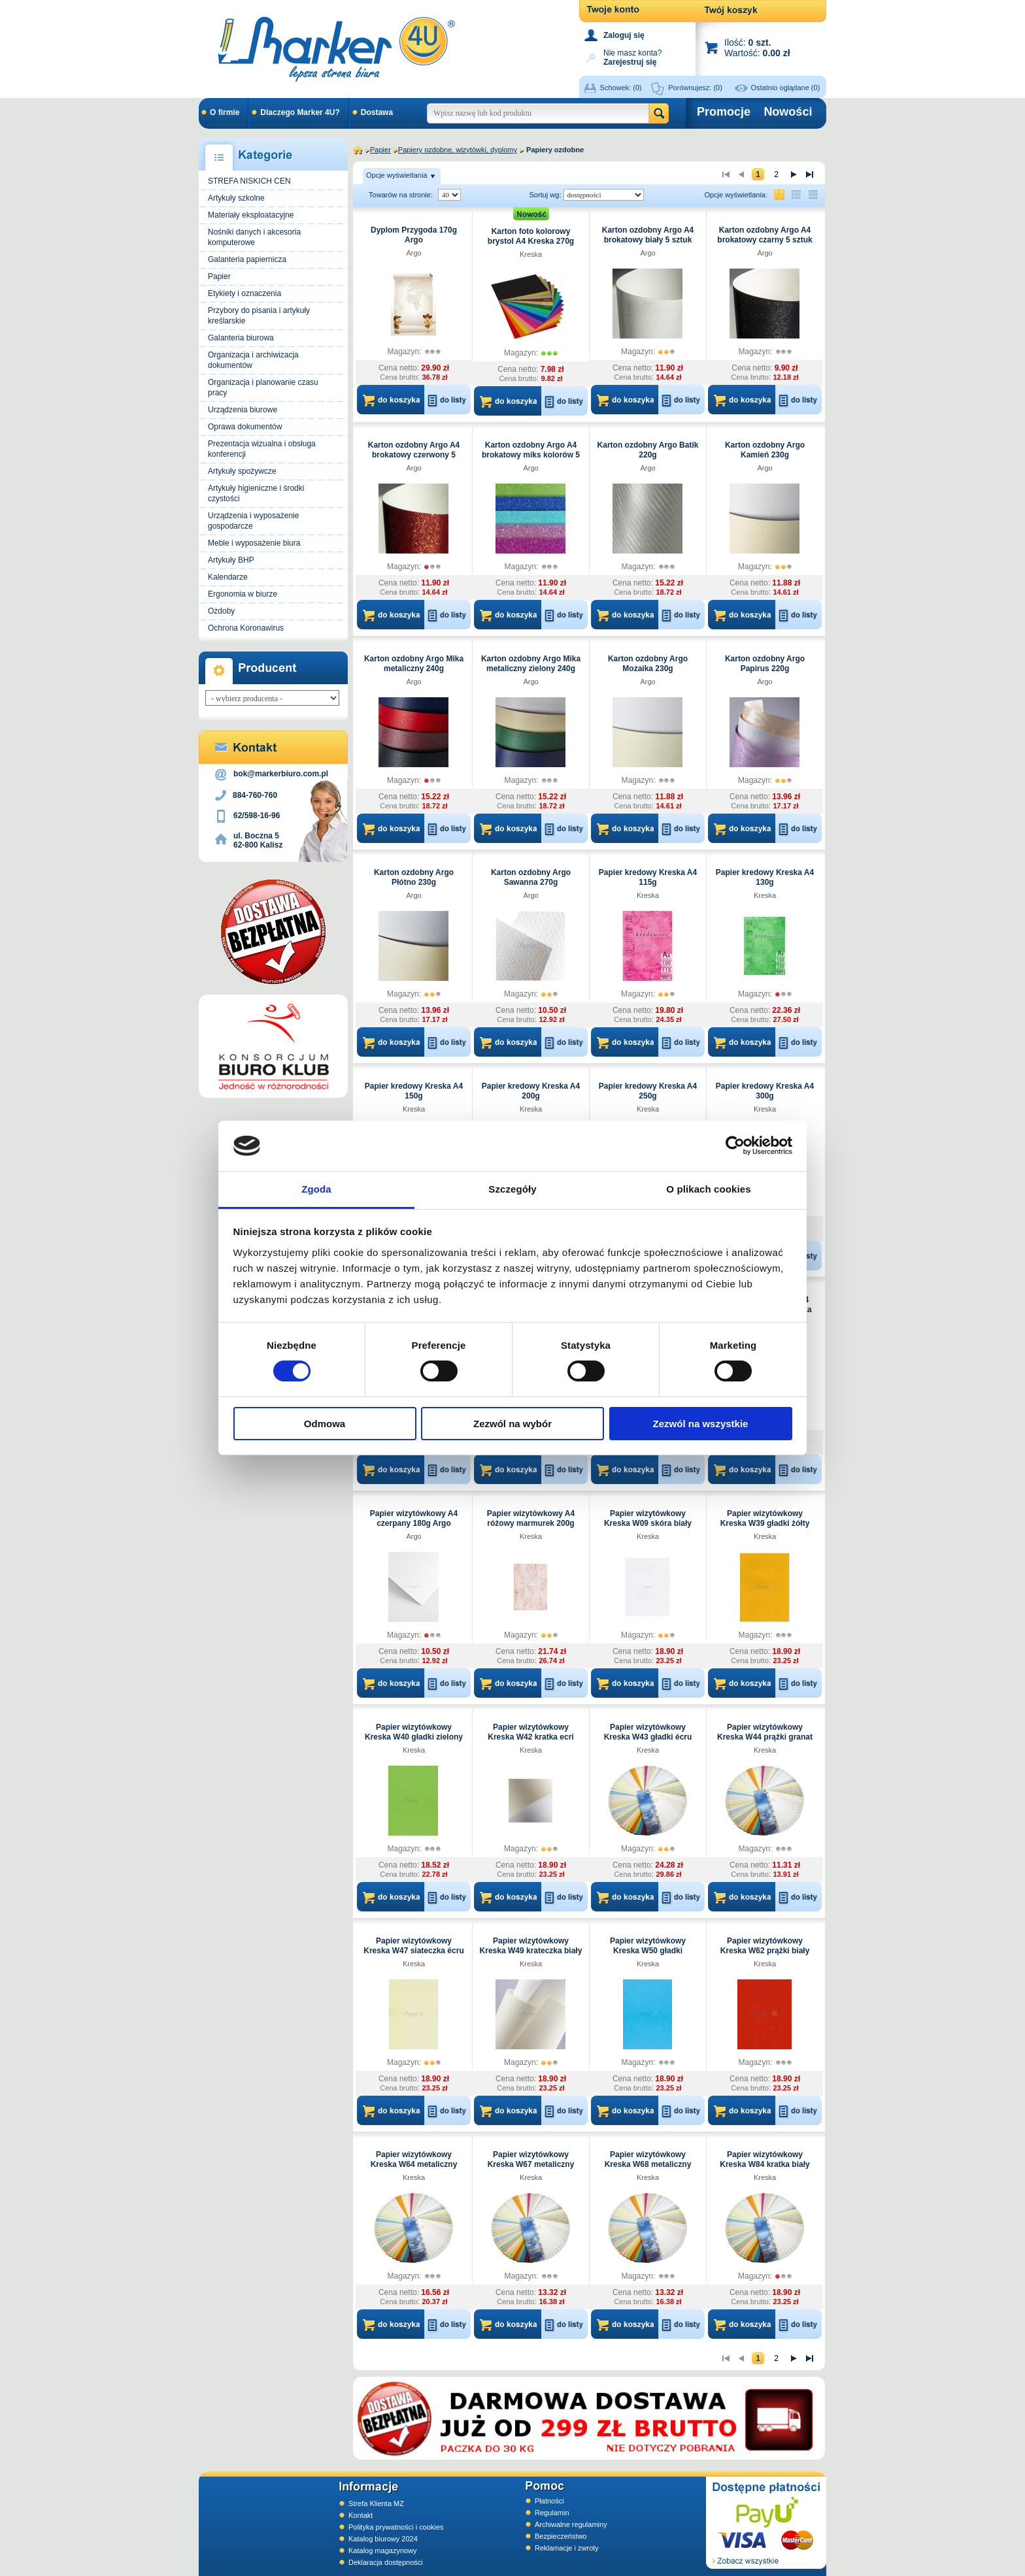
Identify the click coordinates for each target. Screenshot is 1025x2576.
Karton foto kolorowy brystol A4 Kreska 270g (531, 236)
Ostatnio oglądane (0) (785, 87)
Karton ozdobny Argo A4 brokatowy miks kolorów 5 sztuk (531, 454)
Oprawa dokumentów (245, 426)
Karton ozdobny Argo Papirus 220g (765, 663)
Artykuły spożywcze (242, 471)
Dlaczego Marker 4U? (299, 112)
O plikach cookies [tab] (708, 1189)
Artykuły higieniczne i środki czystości (256, 493)
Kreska (531, 254)
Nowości (788, 111)
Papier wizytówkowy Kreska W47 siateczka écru (413, 1945)
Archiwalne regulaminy (571, 2524)
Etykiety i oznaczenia (244, 293)
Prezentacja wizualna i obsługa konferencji (262, 449)
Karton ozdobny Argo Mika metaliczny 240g (413, 663)
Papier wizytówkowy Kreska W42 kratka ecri (530, 1732)
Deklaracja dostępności (385, 2562)
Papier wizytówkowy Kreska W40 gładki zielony (414, 1732)
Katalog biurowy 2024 (383, 2539)
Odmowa (324, 1423)
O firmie (224, 112)
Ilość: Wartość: (757, 47)
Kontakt (360, 2515)
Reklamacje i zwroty (567, 2548)
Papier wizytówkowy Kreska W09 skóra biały (648, 1518)
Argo (413, 253)
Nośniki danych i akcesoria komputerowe (254, 237)
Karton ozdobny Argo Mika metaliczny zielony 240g (530, 663)
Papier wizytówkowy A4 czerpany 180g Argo (414, 1518)
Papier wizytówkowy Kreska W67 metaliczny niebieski (531, 2164)
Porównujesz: (695, 87)
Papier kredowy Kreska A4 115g (648, 877)
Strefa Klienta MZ (376, 2503)
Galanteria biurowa (241, 337)
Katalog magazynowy (382, 2550)
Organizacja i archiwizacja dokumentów (253, 360)
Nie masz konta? (632, 56)
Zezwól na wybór (512, 1423)
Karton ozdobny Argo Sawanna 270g (531, 877)
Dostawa (377, 112)
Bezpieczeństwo (561, 2536)
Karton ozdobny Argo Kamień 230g (765, 449)
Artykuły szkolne (236, 198)
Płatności (549, 2501)
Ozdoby (221, 611)
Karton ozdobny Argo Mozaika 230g (648, 663)
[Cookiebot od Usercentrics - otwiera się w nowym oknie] (735, 1145)
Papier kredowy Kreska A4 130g (765, 877)
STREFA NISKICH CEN (249, 181)
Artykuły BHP (231, 560)
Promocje (723, 111)
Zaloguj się (624, 35)
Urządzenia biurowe (242, 409)
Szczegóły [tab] (512, 1189)
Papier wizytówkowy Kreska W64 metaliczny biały (414, 2164)
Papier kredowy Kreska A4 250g (648, 1091)
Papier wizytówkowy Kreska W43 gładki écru (648, 1732)
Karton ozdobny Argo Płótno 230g (414, 877)
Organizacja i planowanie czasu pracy (263, 387)
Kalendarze (228, 577)
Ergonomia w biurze (242, 594)
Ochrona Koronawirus (246, 628)
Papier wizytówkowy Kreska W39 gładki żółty (765, 1518)
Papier (219, 276)
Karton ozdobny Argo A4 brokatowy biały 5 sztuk (648, 234)
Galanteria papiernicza (247, 259)
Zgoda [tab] (316, 1189)
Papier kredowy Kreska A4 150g (414, 1091)
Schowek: (621, 87)
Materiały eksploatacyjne (251, 215)
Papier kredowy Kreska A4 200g (531, 1091)
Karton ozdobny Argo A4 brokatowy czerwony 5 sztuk (414, 454)
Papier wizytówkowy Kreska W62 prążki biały (765, 1945)
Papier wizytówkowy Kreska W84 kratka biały (764, 2159)
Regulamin (552, 2513)
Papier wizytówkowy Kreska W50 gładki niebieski (648, 1950)
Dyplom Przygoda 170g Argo (414, 234)
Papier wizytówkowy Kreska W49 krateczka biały (531, 1945)
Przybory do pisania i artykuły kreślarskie (259, 315)
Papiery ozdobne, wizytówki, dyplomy (457, 150)
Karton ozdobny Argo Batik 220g (648, 449)
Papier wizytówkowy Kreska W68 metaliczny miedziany (648, 2164)
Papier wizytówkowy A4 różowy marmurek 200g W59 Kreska (531, 1523)
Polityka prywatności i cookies (396, 2527)
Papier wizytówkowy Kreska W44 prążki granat (765, 1732)
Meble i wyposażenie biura (254, 543)
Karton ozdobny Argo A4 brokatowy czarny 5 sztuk (764, 234)
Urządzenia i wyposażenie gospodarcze (253, 521)
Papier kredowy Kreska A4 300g (765, 1091)
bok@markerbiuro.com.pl (280, 773)
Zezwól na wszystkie (700, 1423)
